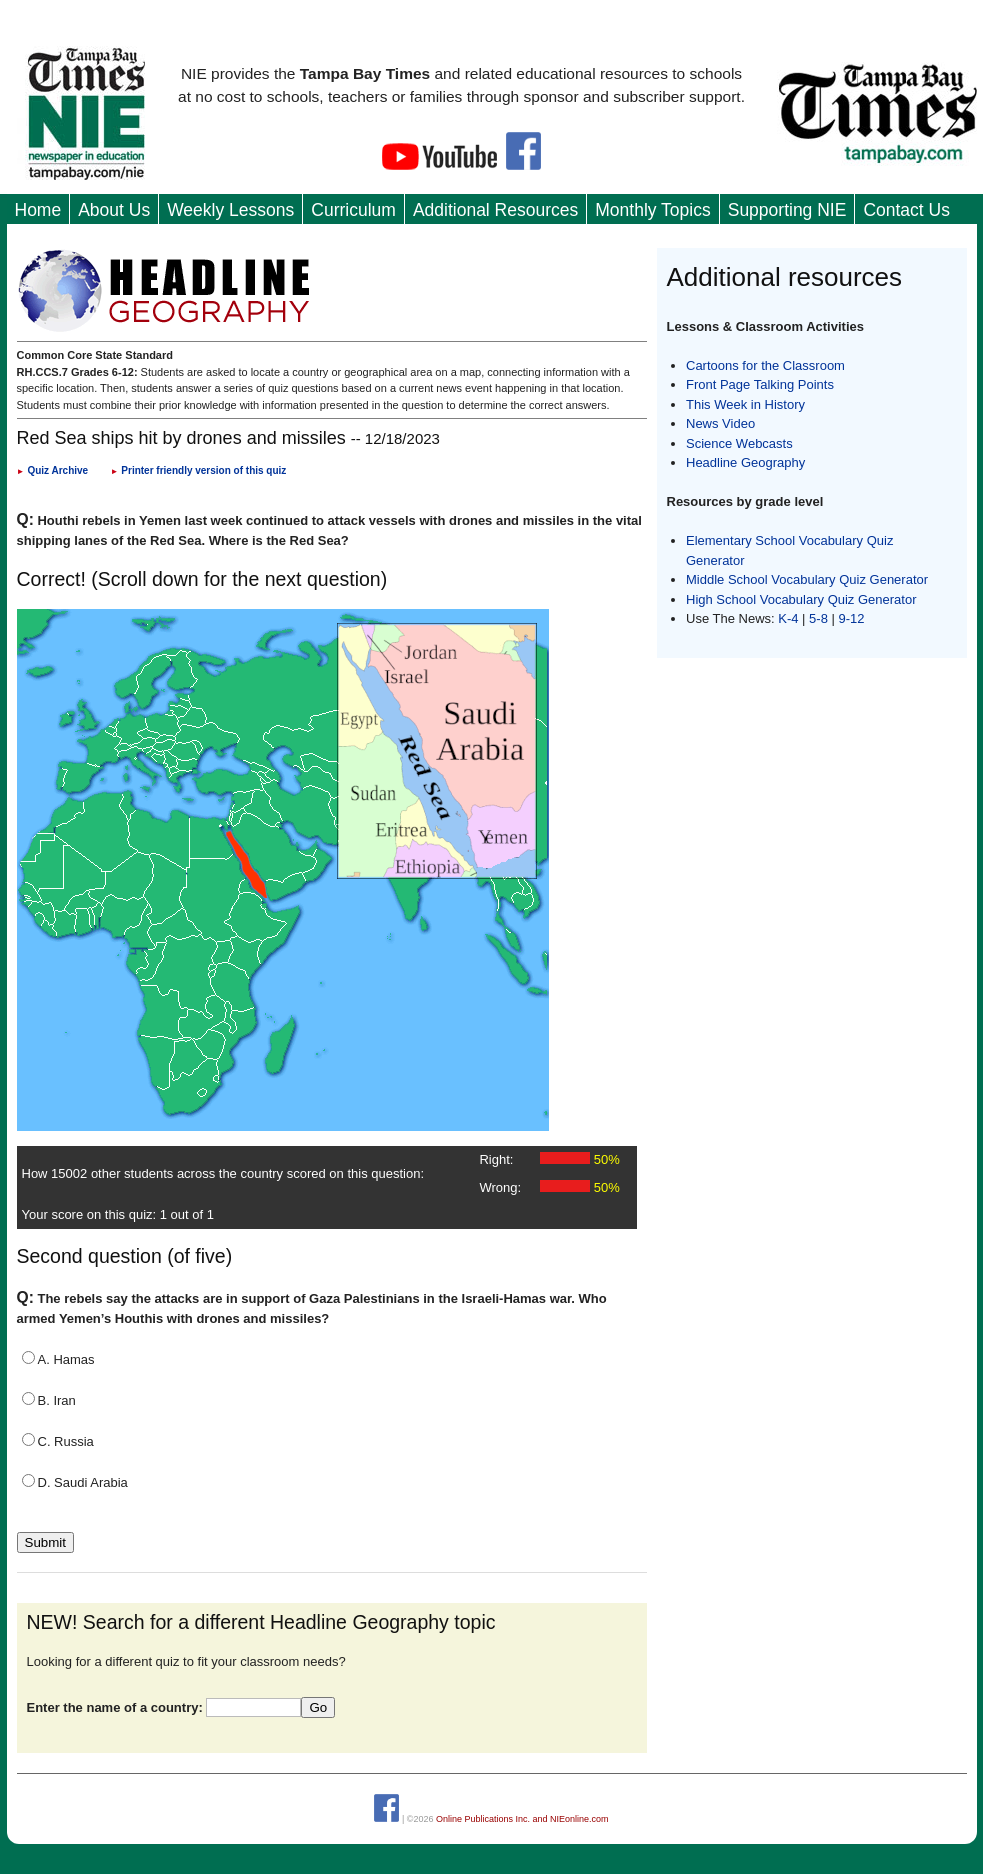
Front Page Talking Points (760, 384)
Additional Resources (495, 210)
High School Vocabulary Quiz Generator (801, 599)
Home (38, 210)
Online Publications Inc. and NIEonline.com (522, 1819)
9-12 (852, 618)
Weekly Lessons (230, 210)
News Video (720, 423)
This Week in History (745, 404)
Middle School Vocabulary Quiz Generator (807, 579)
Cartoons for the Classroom (765, 365)
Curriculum (353, 210)
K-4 (788, 618)
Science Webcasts (739, 443)
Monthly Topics (652, 210)
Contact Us (906, 210)
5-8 (820, 618)
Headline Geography (745, 462)
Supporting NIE (787, 210)
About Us (114, 210)
